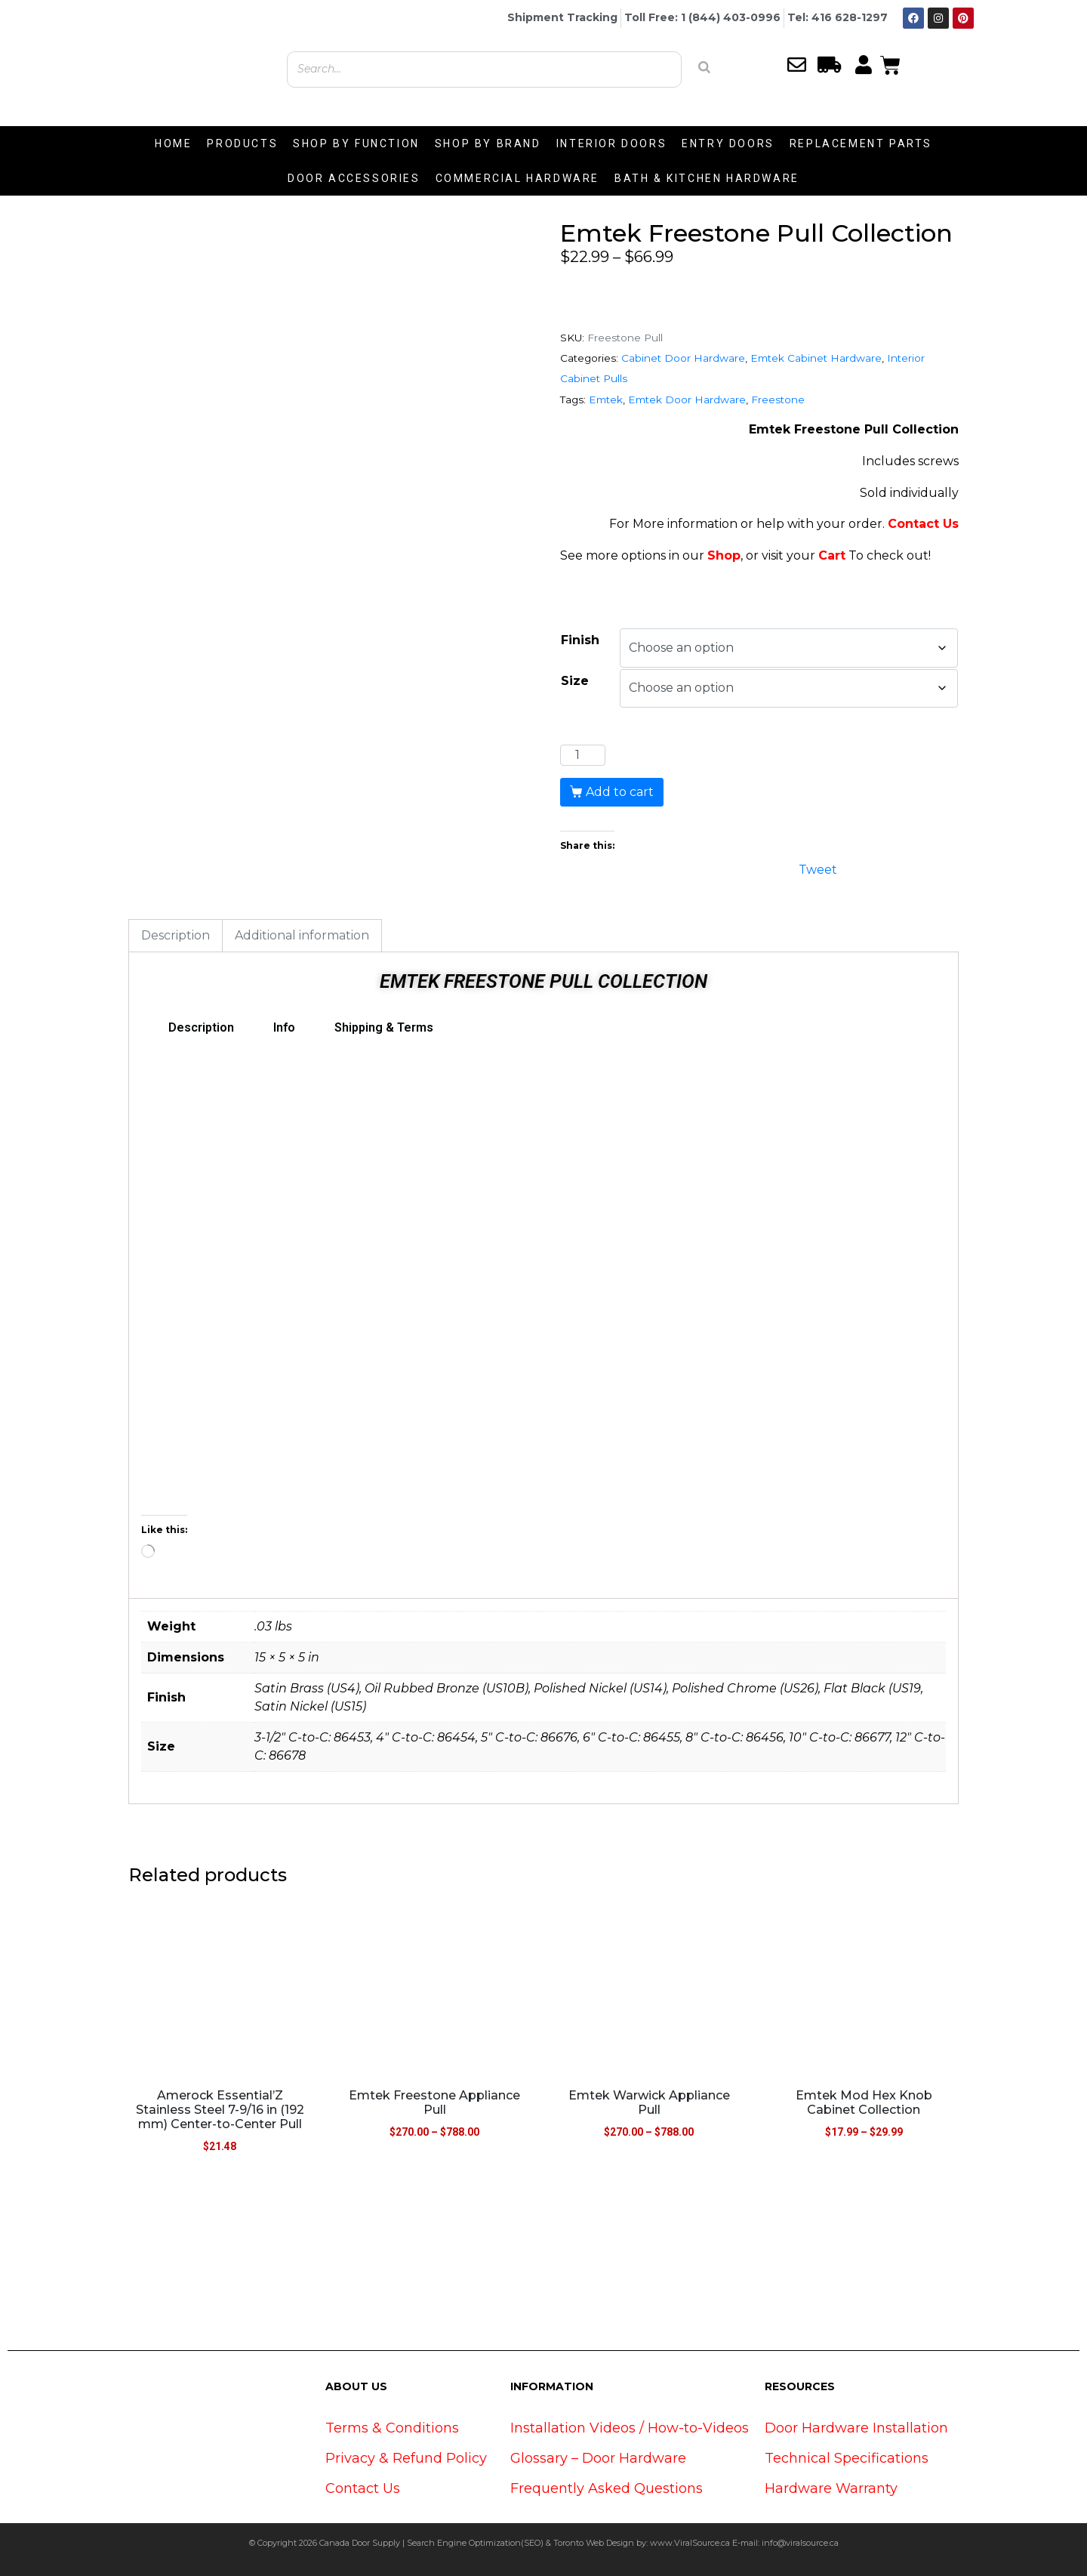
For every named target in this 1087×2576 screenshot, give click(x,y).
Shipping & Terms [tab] (383, 1027)
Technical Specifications (846, 2458)
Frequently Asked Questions (606, 2488)
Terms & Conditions (392, 2428)
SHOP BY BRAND (488, 143)
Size (575, 681)
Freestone (778, 399)
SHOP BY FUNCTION (356, 143)
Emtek (606, 399)
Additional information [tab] (302, 935)
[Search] (704, 67)
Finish (580, 640)
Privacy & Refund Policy (406, 2458)
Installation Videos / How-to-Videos (629, 2428)
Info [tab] (284, 1027)
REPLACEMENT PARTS (861, 143)
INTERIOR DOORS (611, 143)
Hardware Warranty (831, 2488)
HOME (173, 143)
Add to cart (620, 792)
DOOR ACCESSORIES (354, 178)
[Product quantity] (582, 755)
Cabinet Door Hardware (683, 358)
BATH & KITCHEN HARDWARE (706, 178)
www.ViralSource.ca (690, 2542)
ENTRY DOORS (728, 143)
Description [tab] (175, 935)
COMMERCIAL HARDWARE (517, 178)
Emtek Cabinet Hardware (816, 358)
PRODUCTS (242, 143)
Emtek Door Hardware (687, 399)
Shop (724, 555)
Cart (831, 555)
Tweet (818, 868)
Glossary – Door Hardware (598, 2458)
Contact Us (923, 524)
